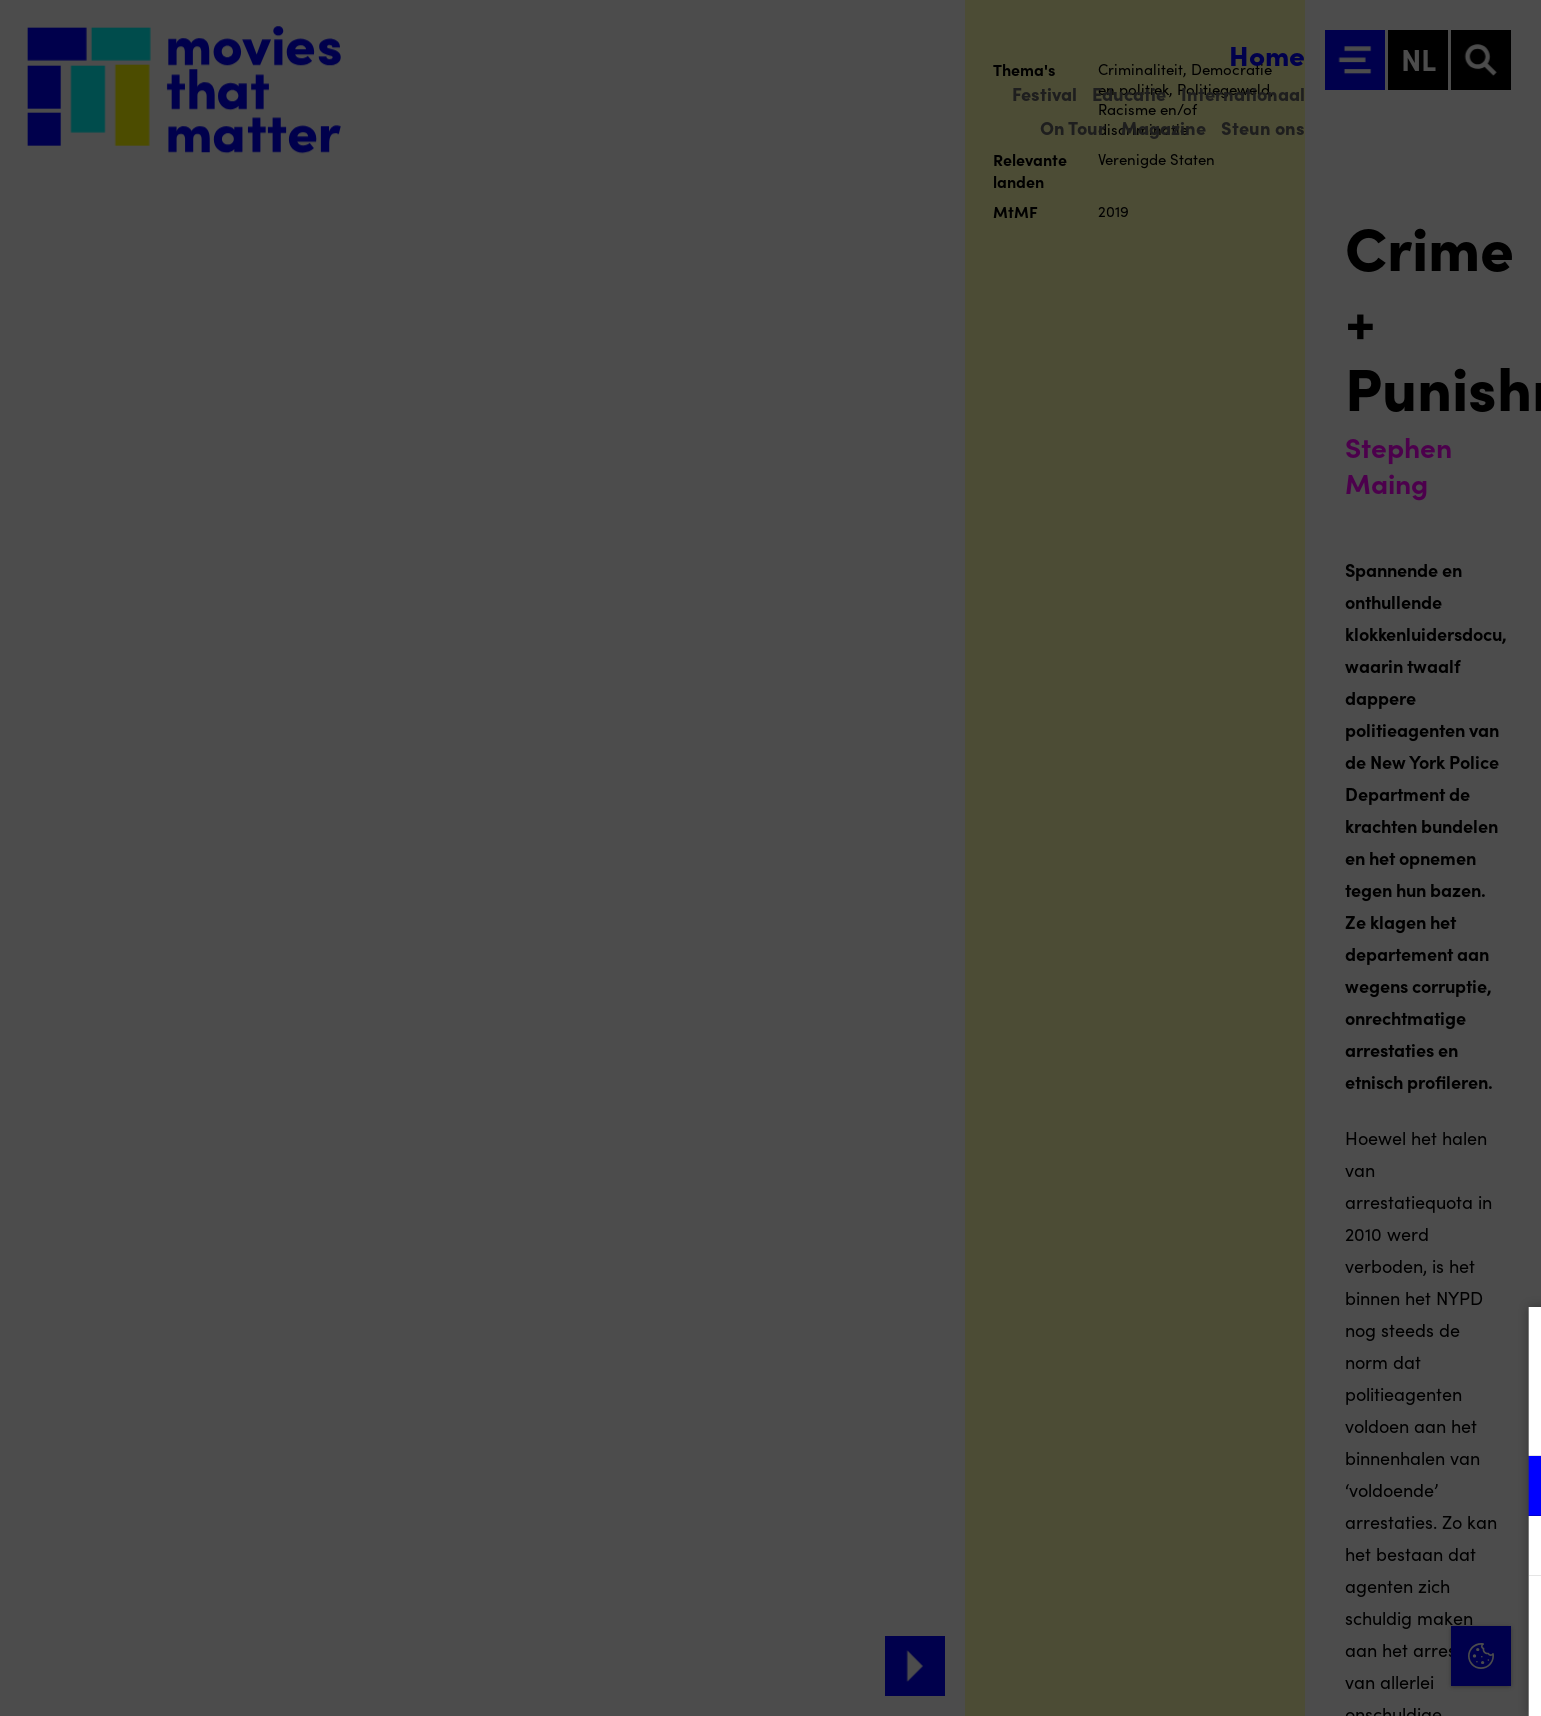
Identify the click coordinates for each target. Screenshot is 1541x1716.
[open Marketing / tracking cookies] (1509, 1548)
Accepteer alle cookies (1371, 1620)
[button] (1351, 1485)
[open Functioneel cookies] (1509, 1488)
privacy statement (1291, 1420)
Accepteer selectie (1371, 1678)
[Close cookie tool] (1510, 1343)
